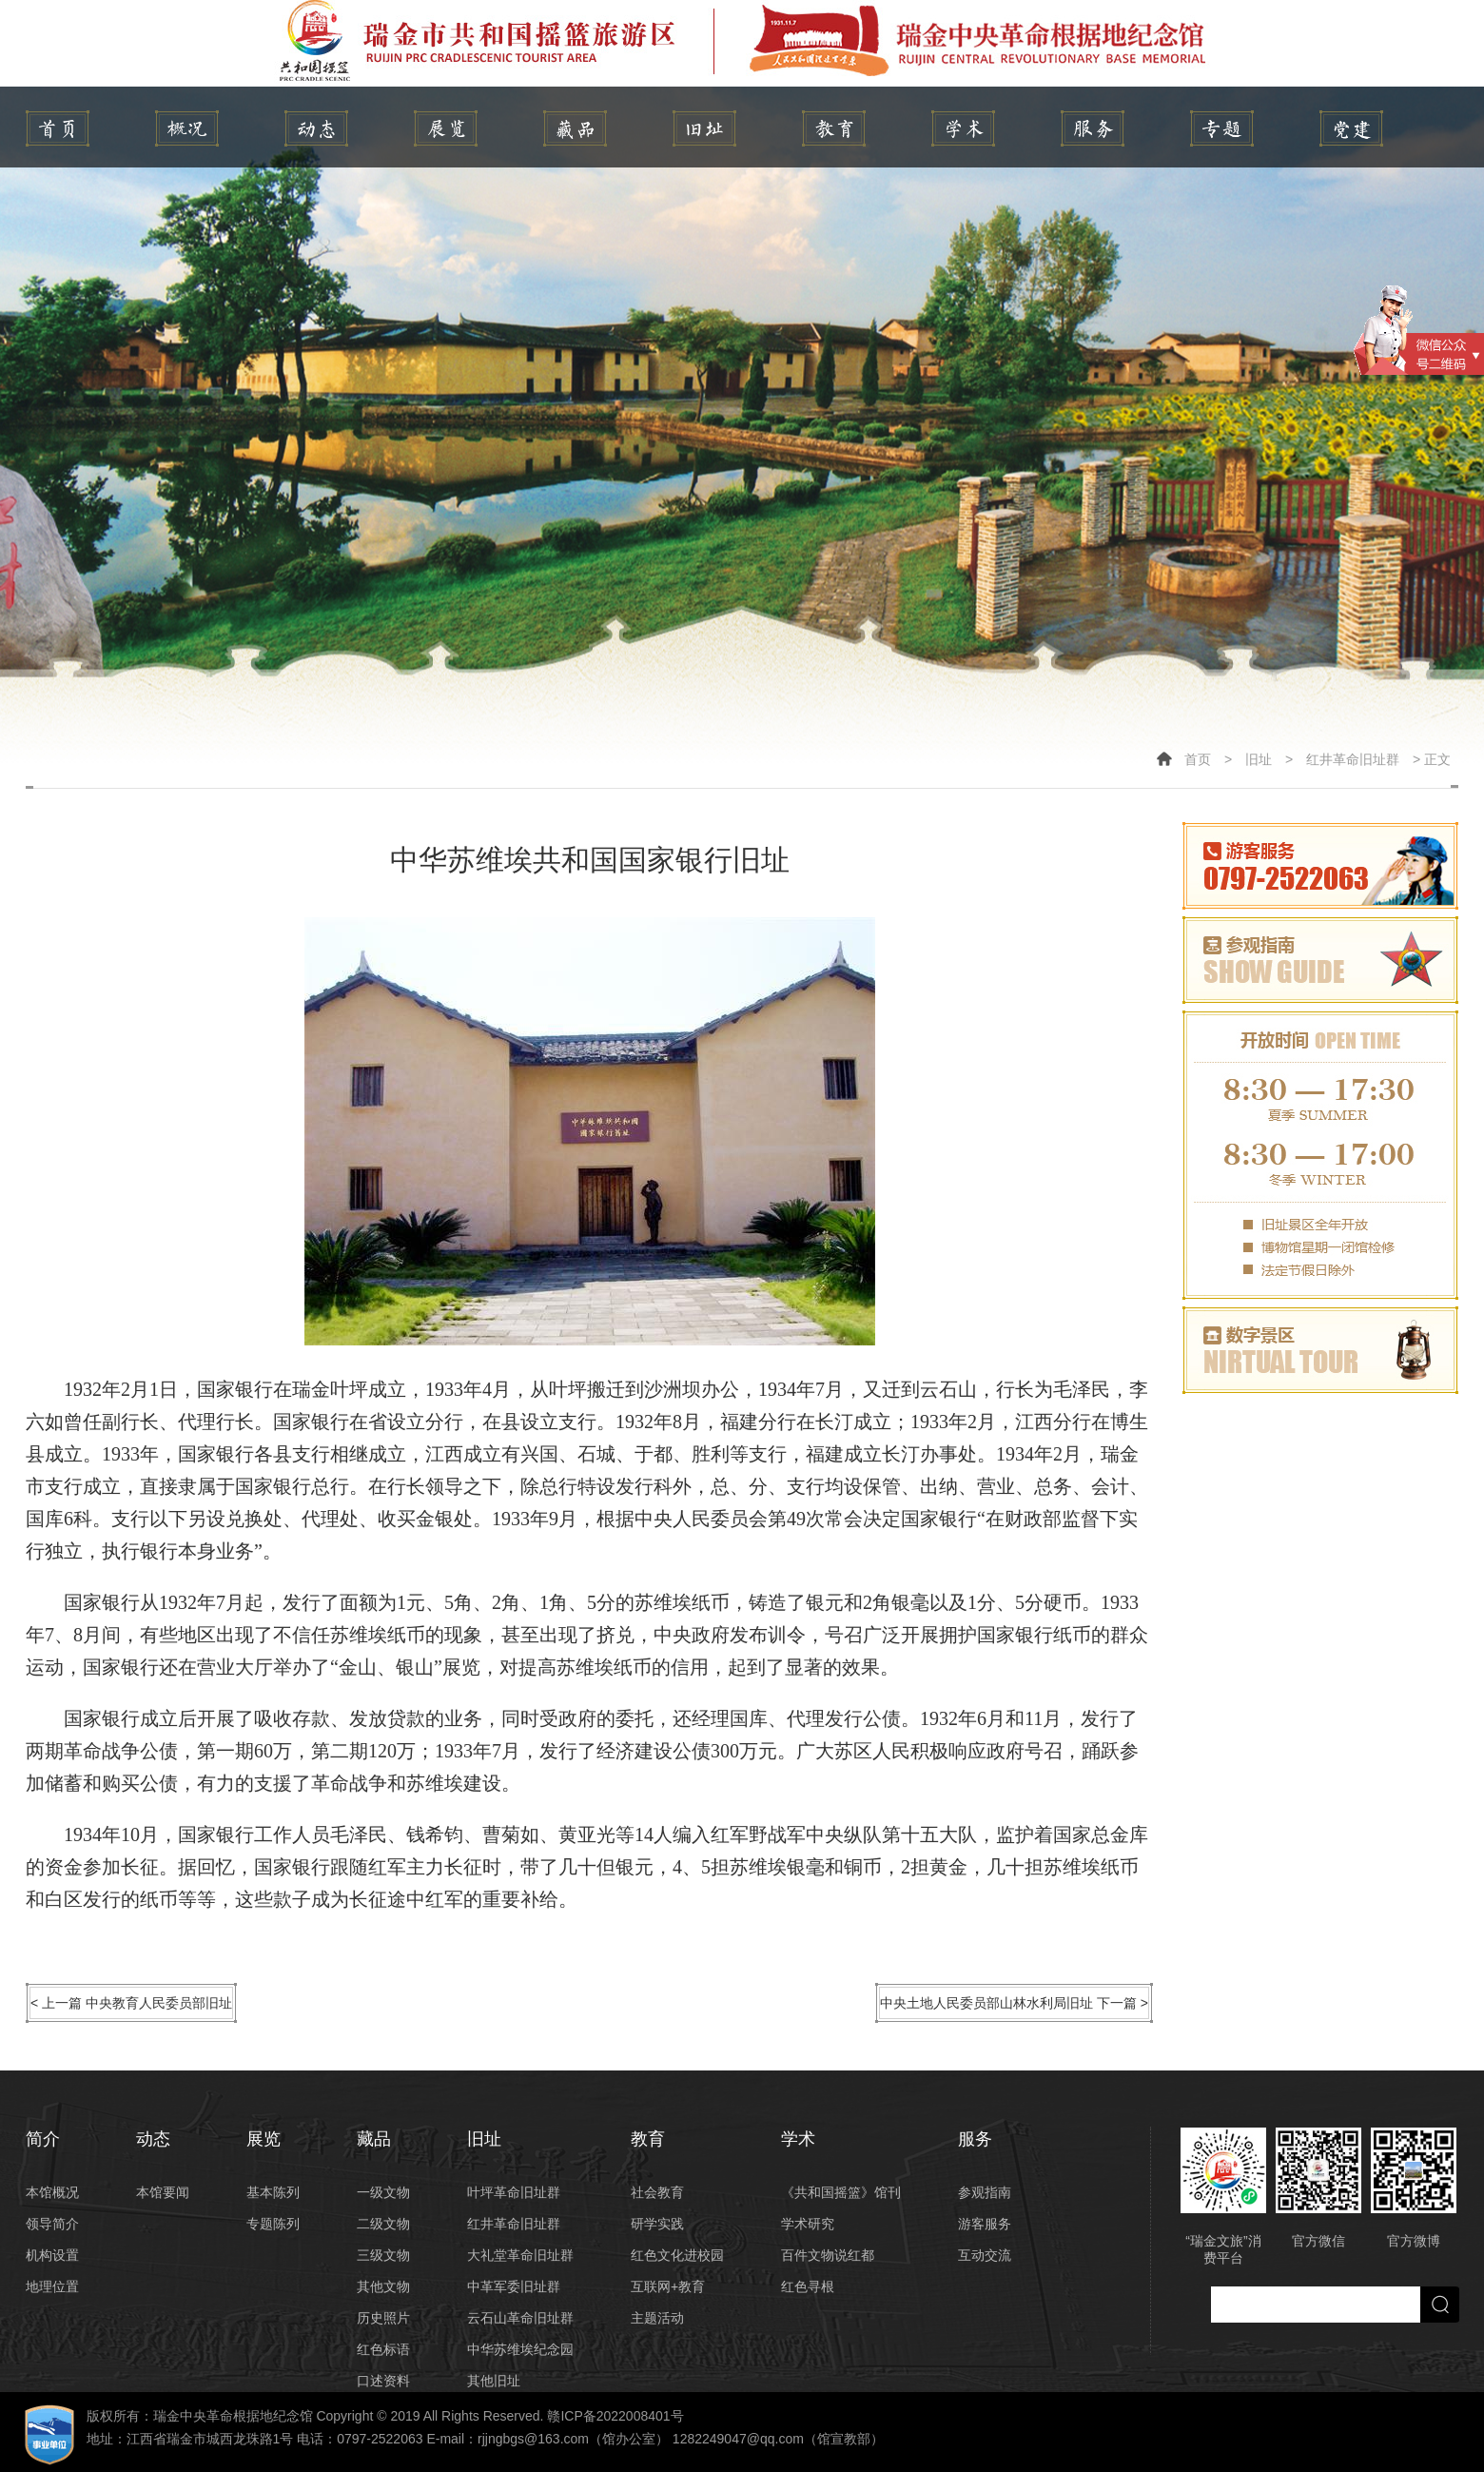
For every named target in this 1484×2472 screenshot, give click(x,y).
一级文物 (383, 2192)
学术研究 (807, 2223)
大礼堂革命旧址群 (520, 2255)
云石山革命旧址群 (520, 2317)
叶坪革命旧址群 (513, 2192)
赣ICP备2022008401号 (615, 2415)
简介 (187, 128)
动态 (316, 128)
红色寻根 (807, 2286)
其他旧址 (493, 2380)
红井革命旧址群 (1352, 759)
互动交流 (984, 2255)
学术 (963, 128)
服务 (1092, 128)
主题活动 (657, 2317)
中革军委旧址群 (513, 2286)
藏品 (575, 128)
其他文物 (383, 2286)
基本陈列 (273, 2192)
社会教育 (657, 2192)
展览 (446, 128)
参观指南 (984, 2192)
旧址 (704, 128)
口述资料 (383, 2380)
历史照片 (383, 2317)
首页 (1197, 759)
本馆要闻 (162, 2192)
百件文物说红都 (827, 2255)
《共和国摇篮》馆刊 (841, 2192)
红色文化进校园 (677, 2255)
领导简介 (52, 2223)
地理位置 (52, 2286)
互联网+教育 (668, 2286)
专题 (1222, 128)
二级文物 (383, 2223)
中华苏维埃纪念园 (520, 2349)
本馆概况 (52, 2192)
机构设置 (52, 2255)
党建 (1351, 128)
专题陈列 (273, 2223)
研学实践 (657, 2223)
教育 (834, 128)
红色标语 (383, 2349)
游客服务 (984, 2223)
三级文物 (383, 2255)
